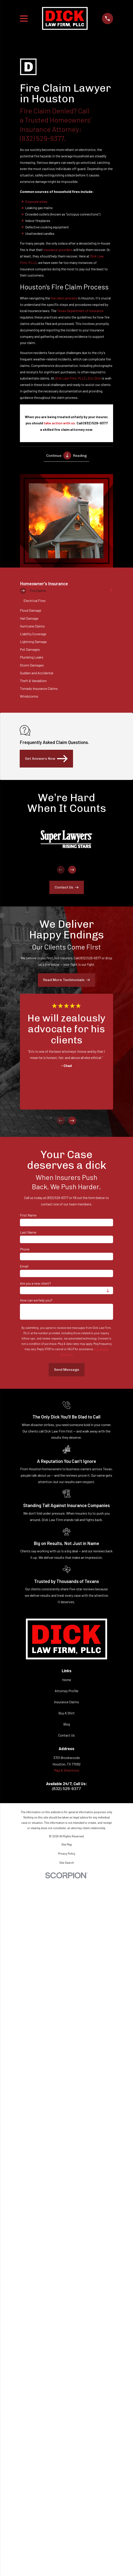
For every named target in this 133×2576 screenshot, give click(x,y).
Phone (24, 1249)
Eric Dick (94, 378)
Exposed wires (36, 201)
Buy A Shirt (66, 1713)
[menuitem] (64, 591)
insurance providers (58, 249)
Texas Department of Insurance (80, 311)
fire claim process (64, 298)
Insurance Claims (66, 1702)
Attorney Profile (66, 1691)
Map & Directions (66, 1770)
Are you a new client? (35, 1283)
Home (66, 1680)
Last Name (28, 1232)
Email (24, 1266)
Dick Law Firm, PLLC (70, 378)
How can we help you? (36, 1300)
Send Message (66, 1369)
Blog (66, 1724)
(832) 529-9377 (66, 1789)
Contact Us (66, 1735)
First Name (28, 1215)
